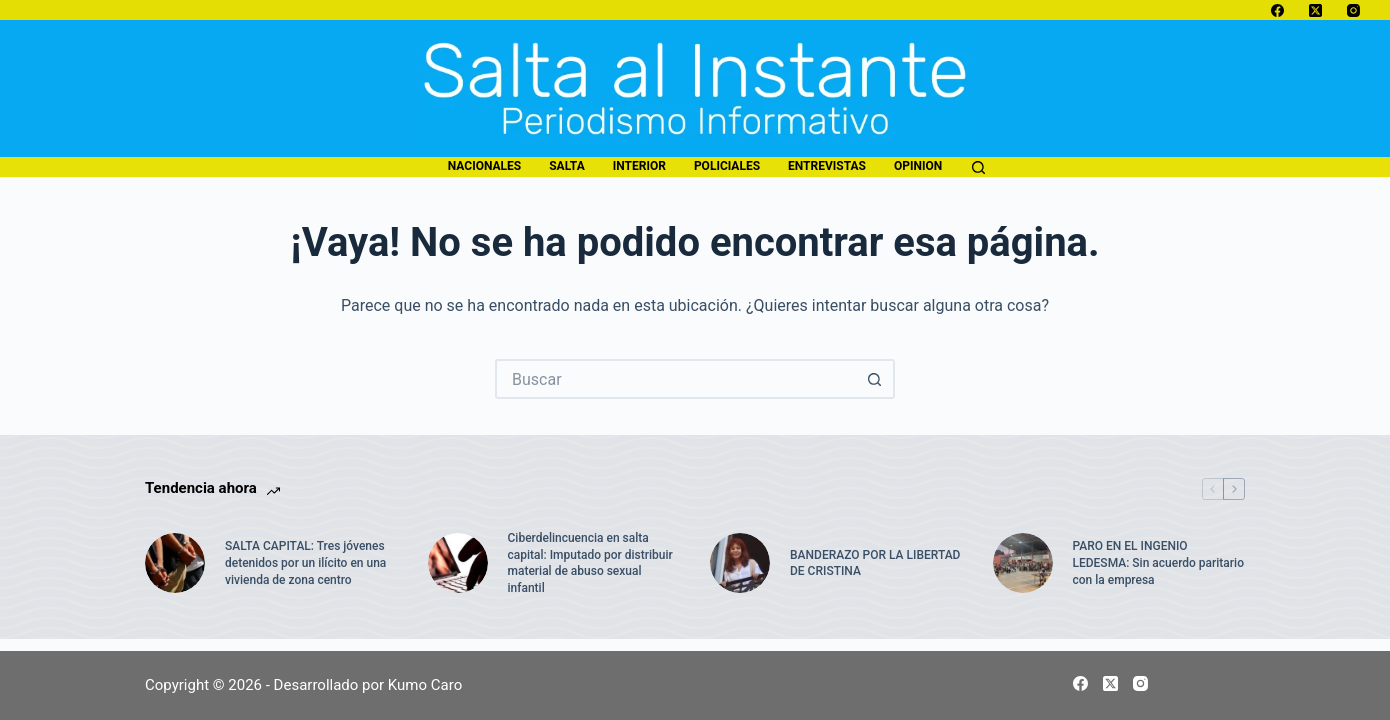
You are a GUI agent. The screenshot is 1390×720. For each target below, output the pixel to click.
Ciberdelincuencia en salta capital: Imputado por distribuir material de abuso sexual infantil (590, 563)
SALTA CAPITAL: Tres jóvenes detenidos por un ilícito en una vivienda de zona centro (305, 563)
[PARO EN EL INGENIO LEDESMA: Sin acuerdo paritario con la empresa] (1023, 563)
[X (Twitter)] (1315, 10)
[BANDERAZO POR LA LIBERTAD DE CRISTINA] (740, 563)
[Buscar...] (675, 379)
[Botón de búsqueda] (875, 379)
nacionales (484, 166)
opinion (918, 166)
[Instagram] (1353, 10)
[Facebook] (1277, 10)
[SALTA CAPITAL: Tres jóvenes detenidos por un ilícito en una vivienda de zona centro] (175, 563)
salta (566, 166)
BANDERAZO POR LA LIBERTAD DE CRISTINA (875, 563)
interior (639, 166)
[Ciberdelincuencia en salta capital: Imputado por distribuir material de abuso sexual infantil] (458, 563)
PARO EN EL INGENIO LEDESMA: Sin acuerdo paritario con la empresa (1158, 563)
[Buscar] (978, 167)
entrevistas (827, 166)
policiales (727, 166)
